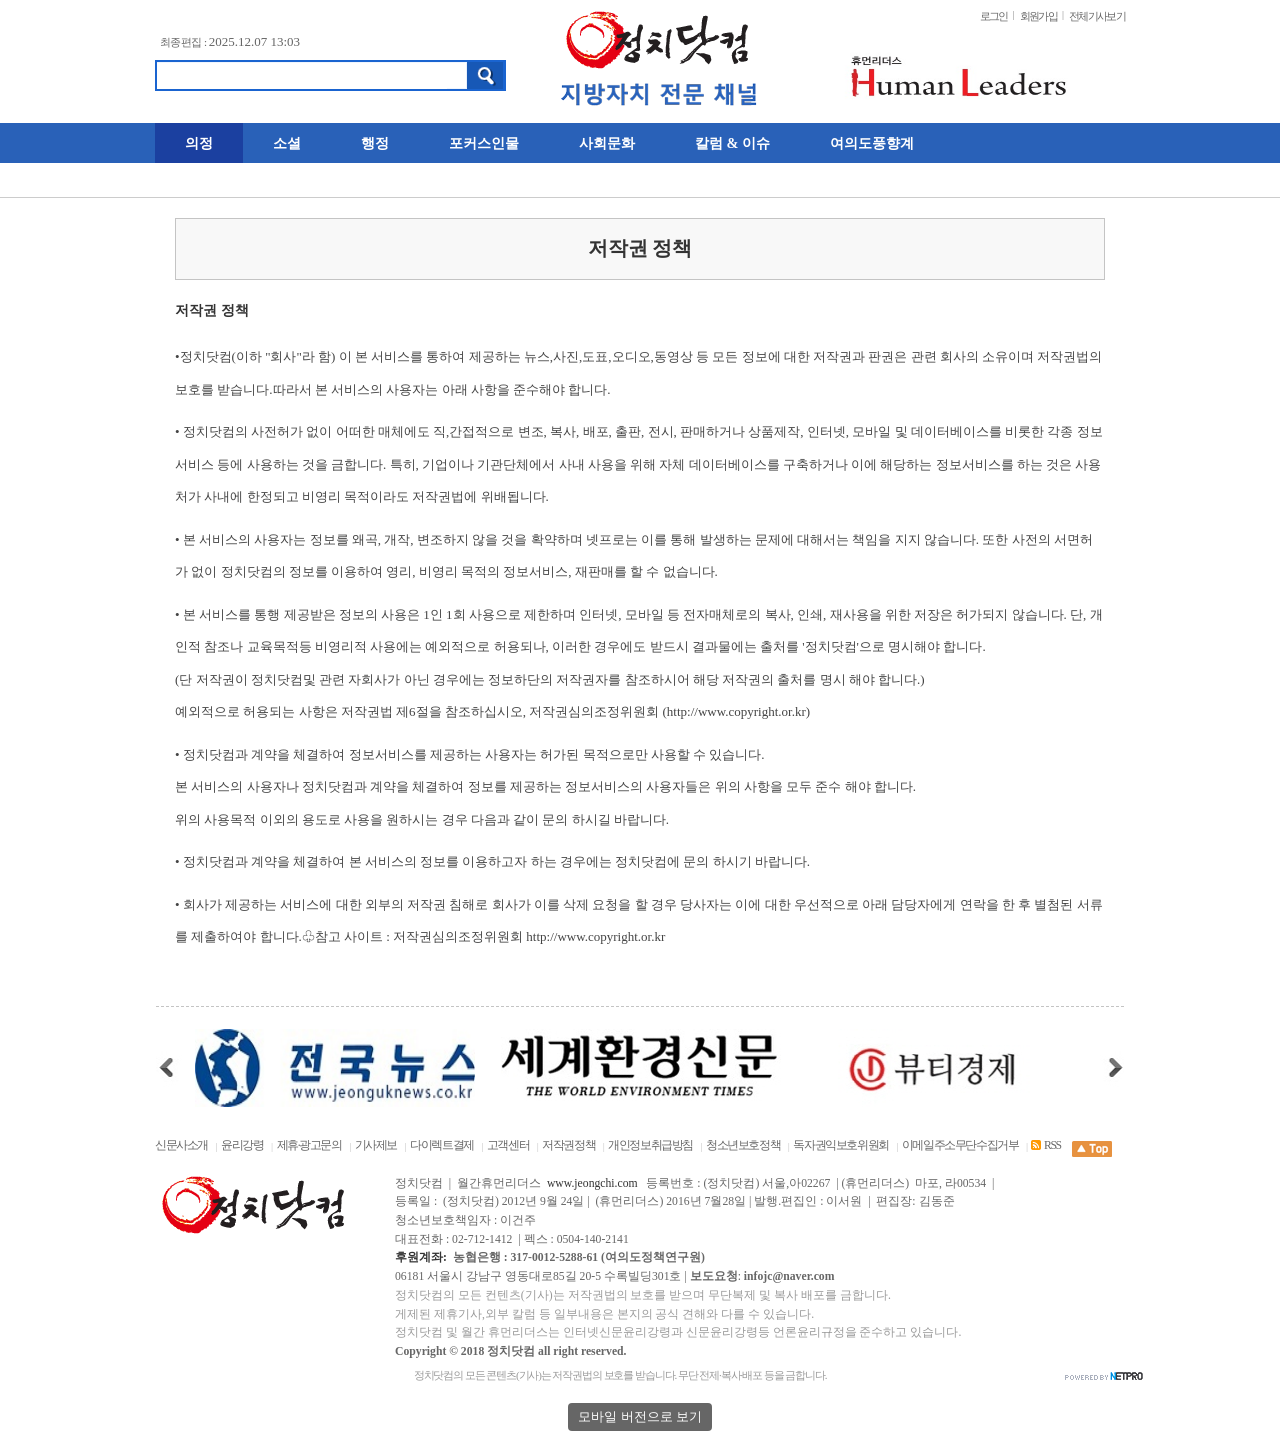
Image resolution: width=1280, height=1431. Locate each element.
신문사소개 (181, 1145)
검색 (486, 75)
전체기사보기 (1097, 16)
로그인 (994, 16)
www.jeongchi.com (592, 1183)
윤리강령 (242, 1145)
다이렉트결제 (442, 1145)
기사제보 (376, 1145)
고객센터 (508, 1145)
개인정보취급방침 (650, 1145)
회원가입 (1038, 16)
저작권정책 (568, 1145)
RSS (1045, 1145)
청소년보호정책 (743, 1145)
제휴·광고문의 (309, 1145)
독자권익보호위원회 (841, 1145)
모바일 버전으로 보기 (640, 1416)
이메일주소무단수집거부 (960, 1145)
